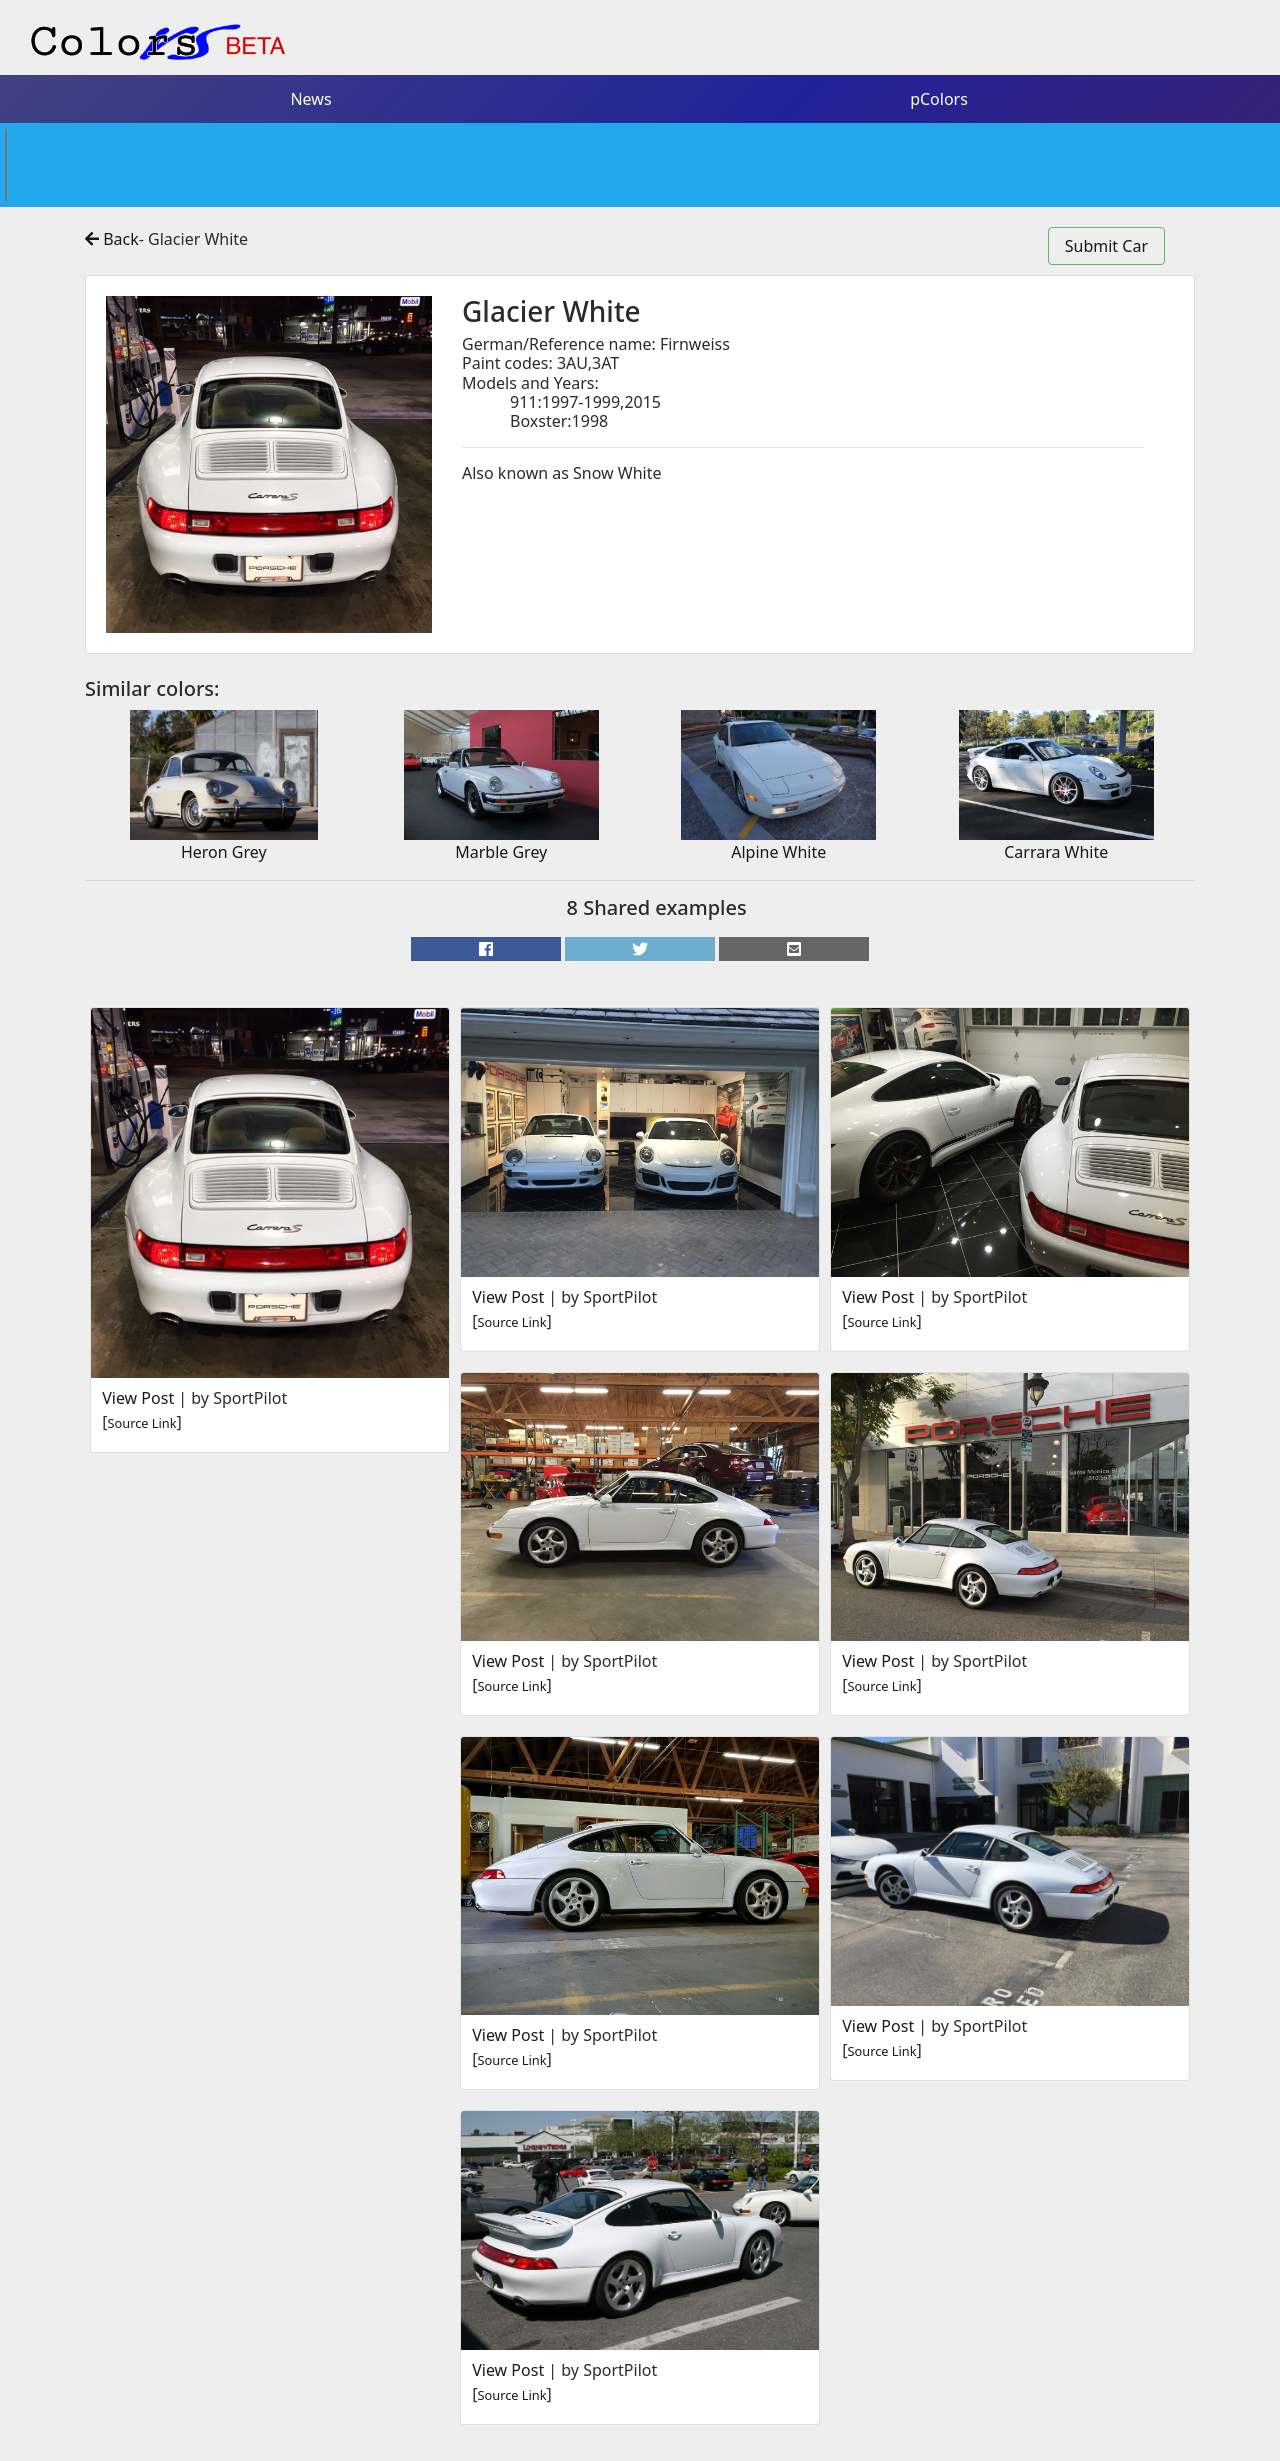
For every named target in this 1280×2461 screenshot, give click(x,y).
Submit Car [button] (1106, 246)
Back (112, 239)
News (310, 99)
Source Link (141, 1423)
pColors (939, 99)
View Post (138, 1398)
